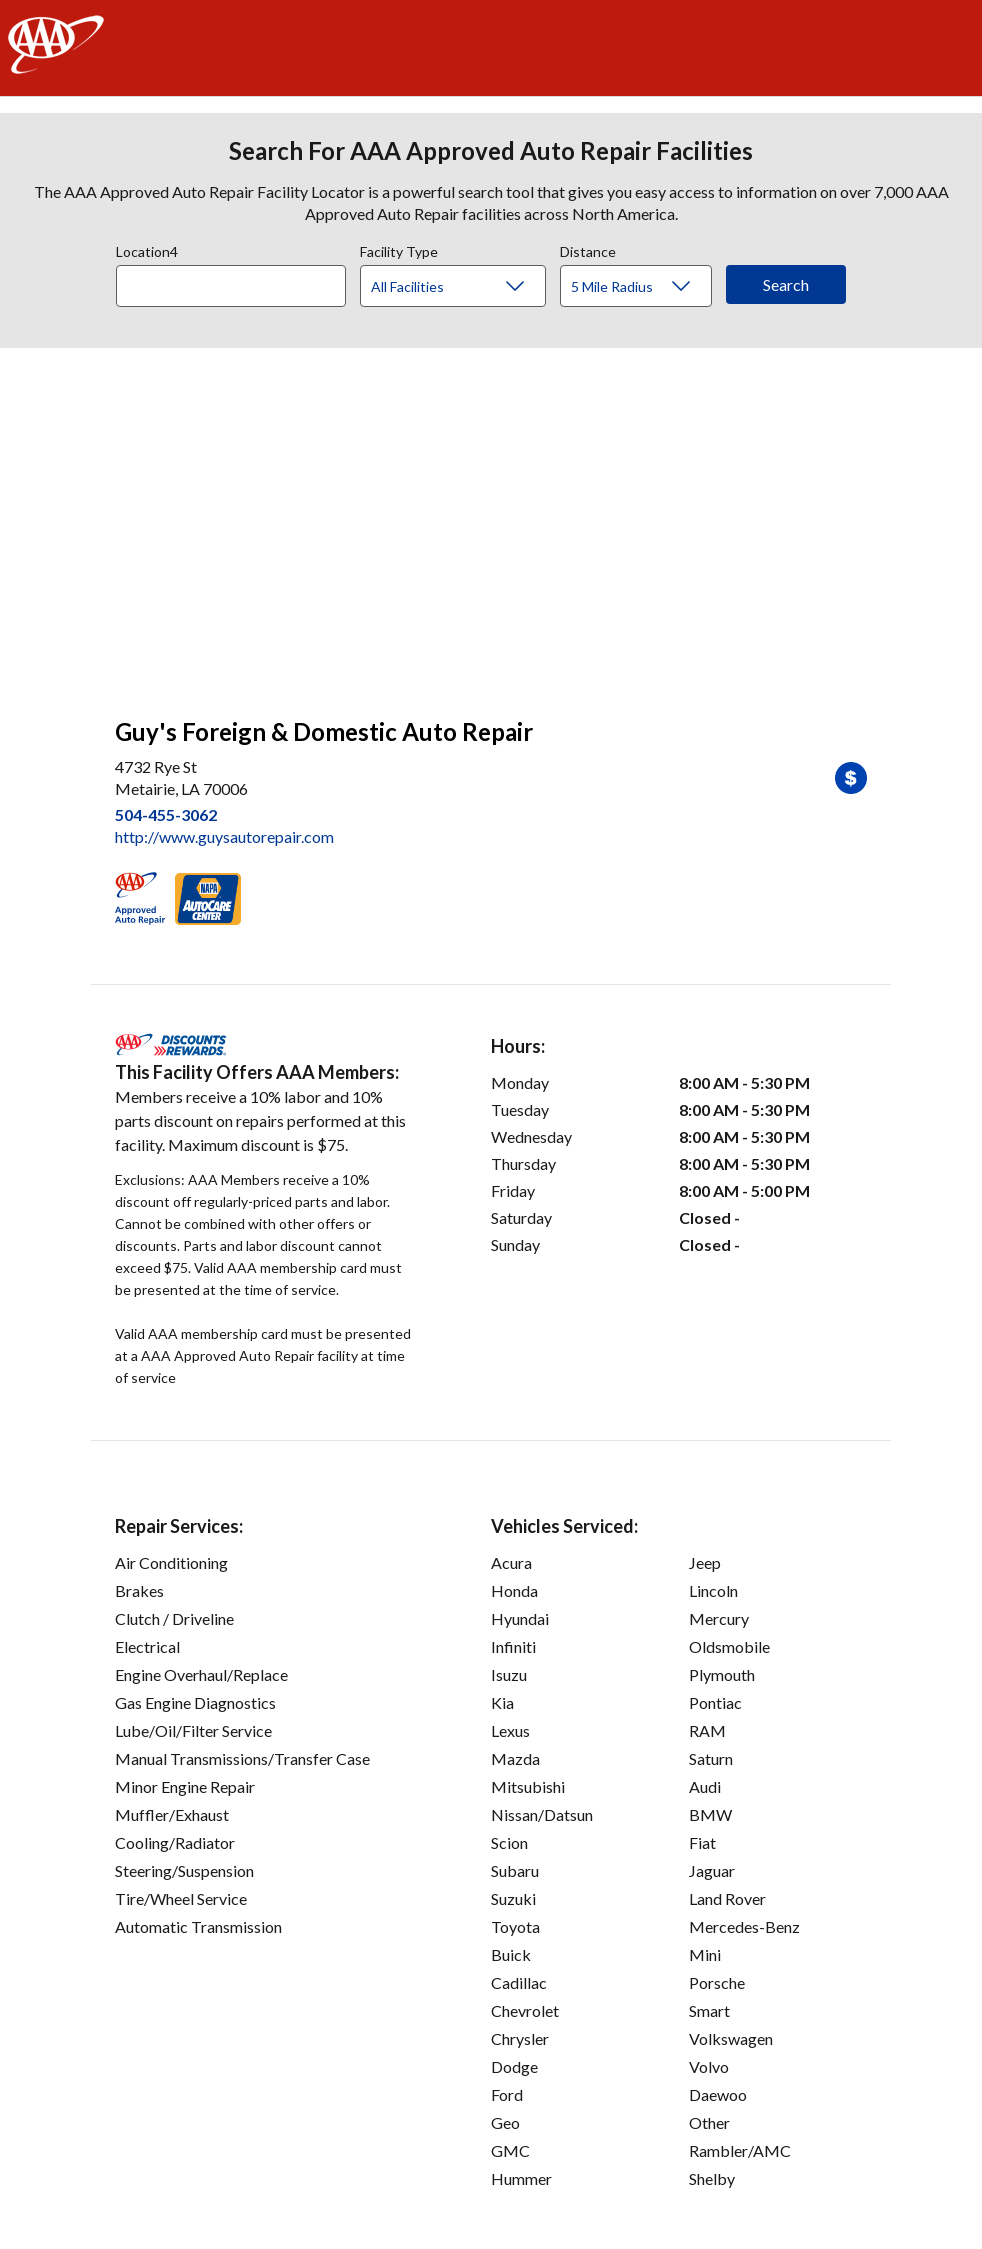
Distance (588, 249)
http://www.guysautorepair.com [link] (224, 836)
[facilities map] (491, 522)
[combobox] (238, 281)
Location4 (147, 249)
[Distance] (643, 287)
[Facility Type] (469, 287)
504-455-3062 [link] (166, 814)
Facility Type (399, 249)
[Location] (231, 286)
